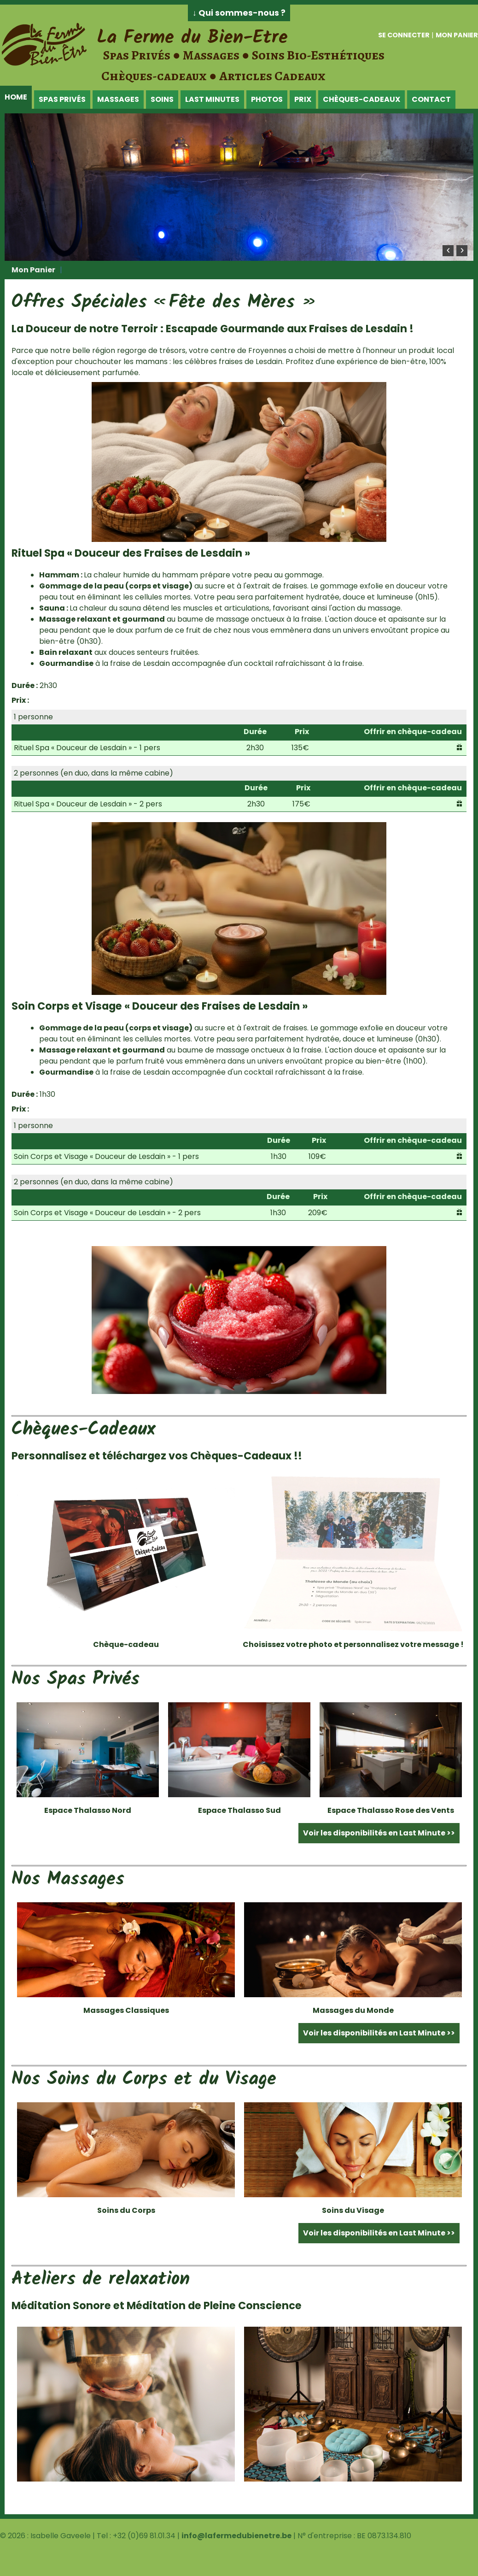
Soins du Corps (126, 2210)
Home (16, 97)
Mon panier (457, 35)
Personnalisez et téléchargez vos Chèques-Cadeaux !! (157, 1455)
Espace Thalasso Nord (87, 1810)
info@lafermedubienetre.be (236, 2535)
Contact (431, 99)
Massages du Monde (353, 2010)
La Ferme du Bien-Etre (192, 38)
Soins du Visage (353, 2210)
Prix (302, 99)
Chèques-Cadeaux (361, 99)
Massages (118, 99)
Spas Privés (62, 99)
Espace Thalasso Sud (239, 1810)
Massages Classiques (126, 2010)
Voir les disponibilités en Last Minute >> (379, 1833)
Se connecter (404, 35)
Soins (162, 99)
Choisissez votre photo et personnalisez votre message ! (353, 1644)
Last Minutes (212, 99)
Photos (267, 99)
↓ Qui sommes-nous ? (239, 12)
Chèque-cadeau (126, 1644)
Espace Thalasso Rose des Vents (390, 1810)
